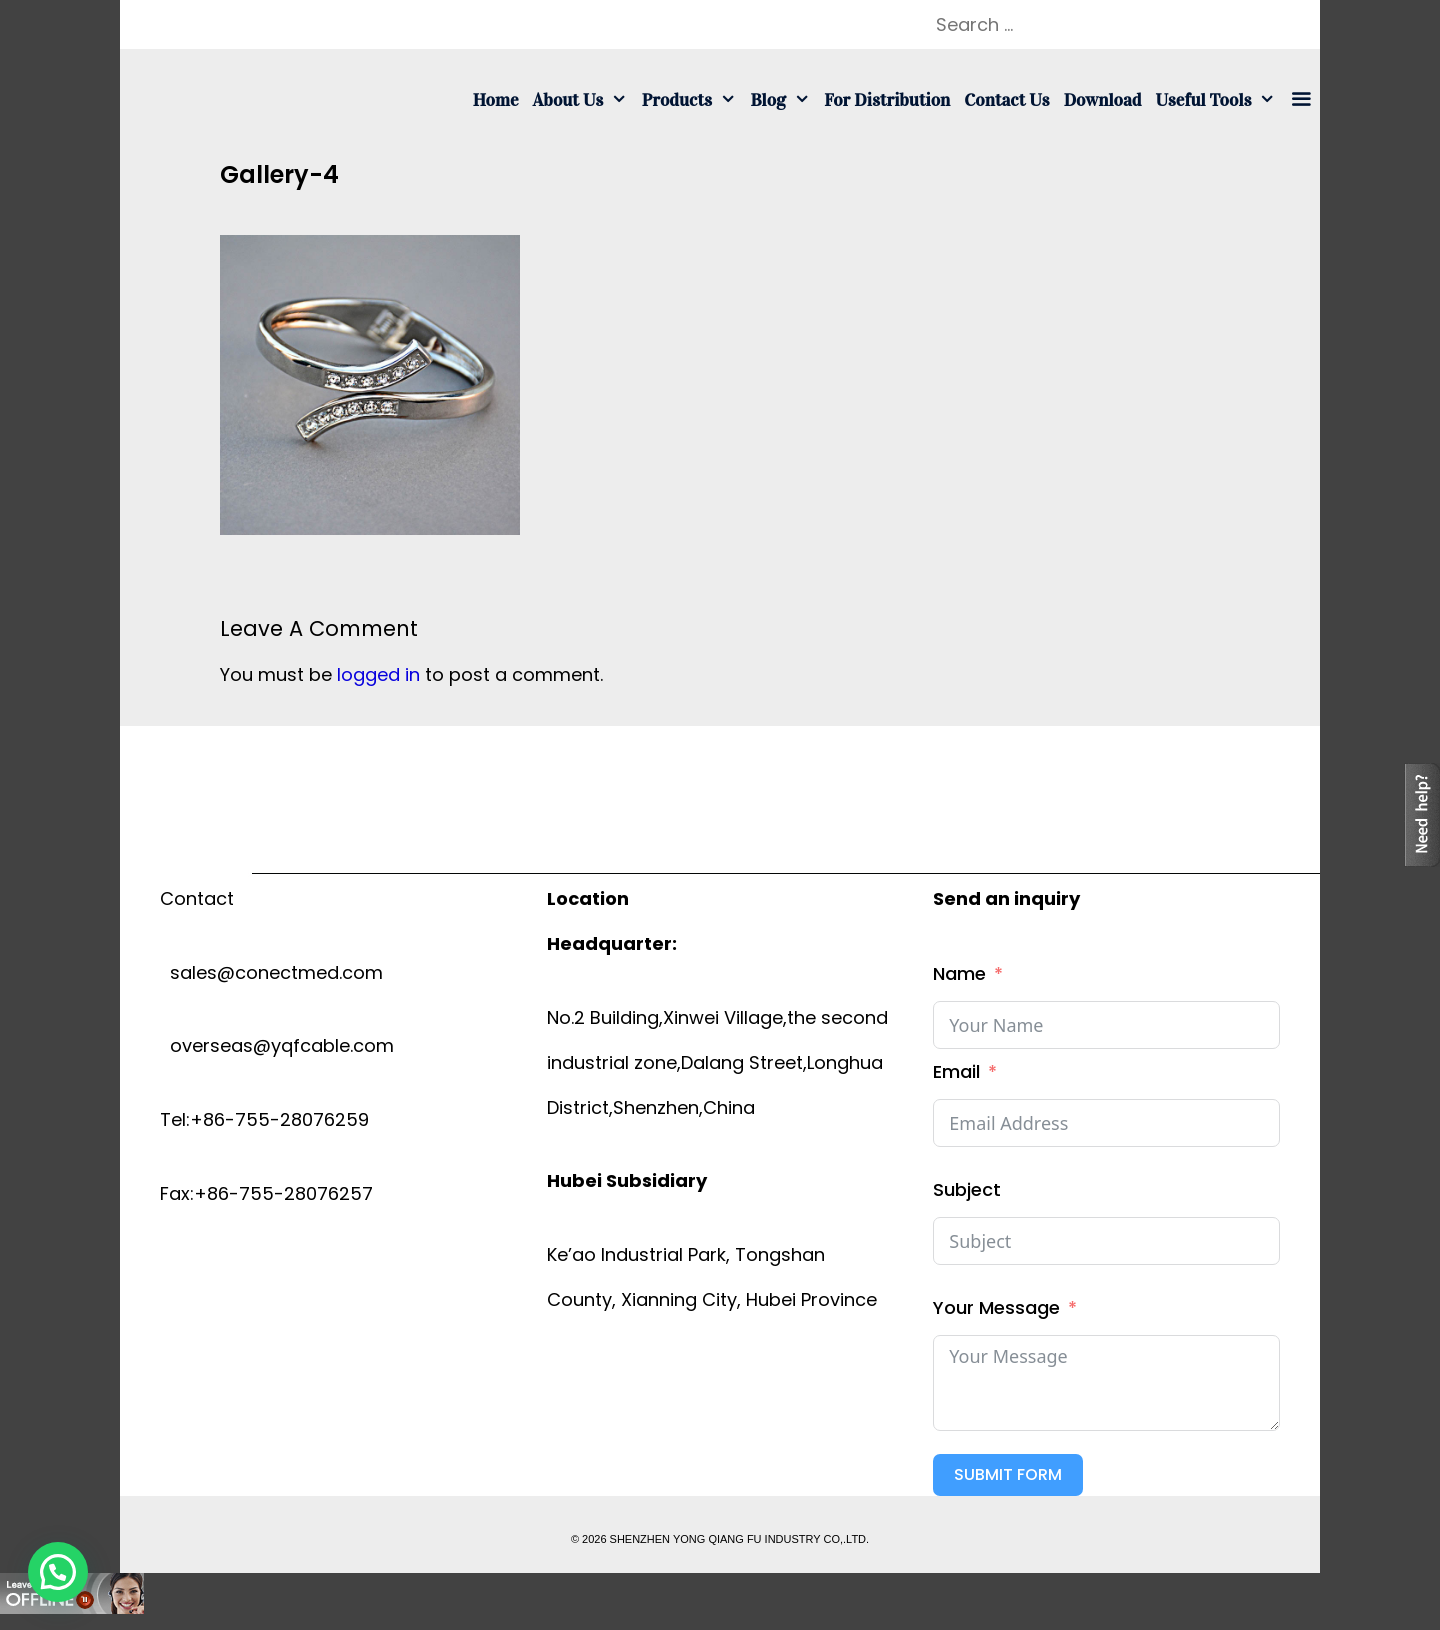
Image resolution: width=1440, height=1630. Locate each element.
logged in (378, 674)
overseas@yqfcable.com (277, 1045)
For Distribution (887, 100)
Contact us (1006, 100)
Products (693, 100)
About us (584, 100)
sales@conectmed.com (271, 972)
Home (496, 100)
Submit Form (1008, 1474)
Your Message (996, 1307)
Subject (967, 1189)
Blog (783, 100)
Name (959, 973)
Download (1103, 100)
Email (956, 1071)
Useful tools (1219, 100)
